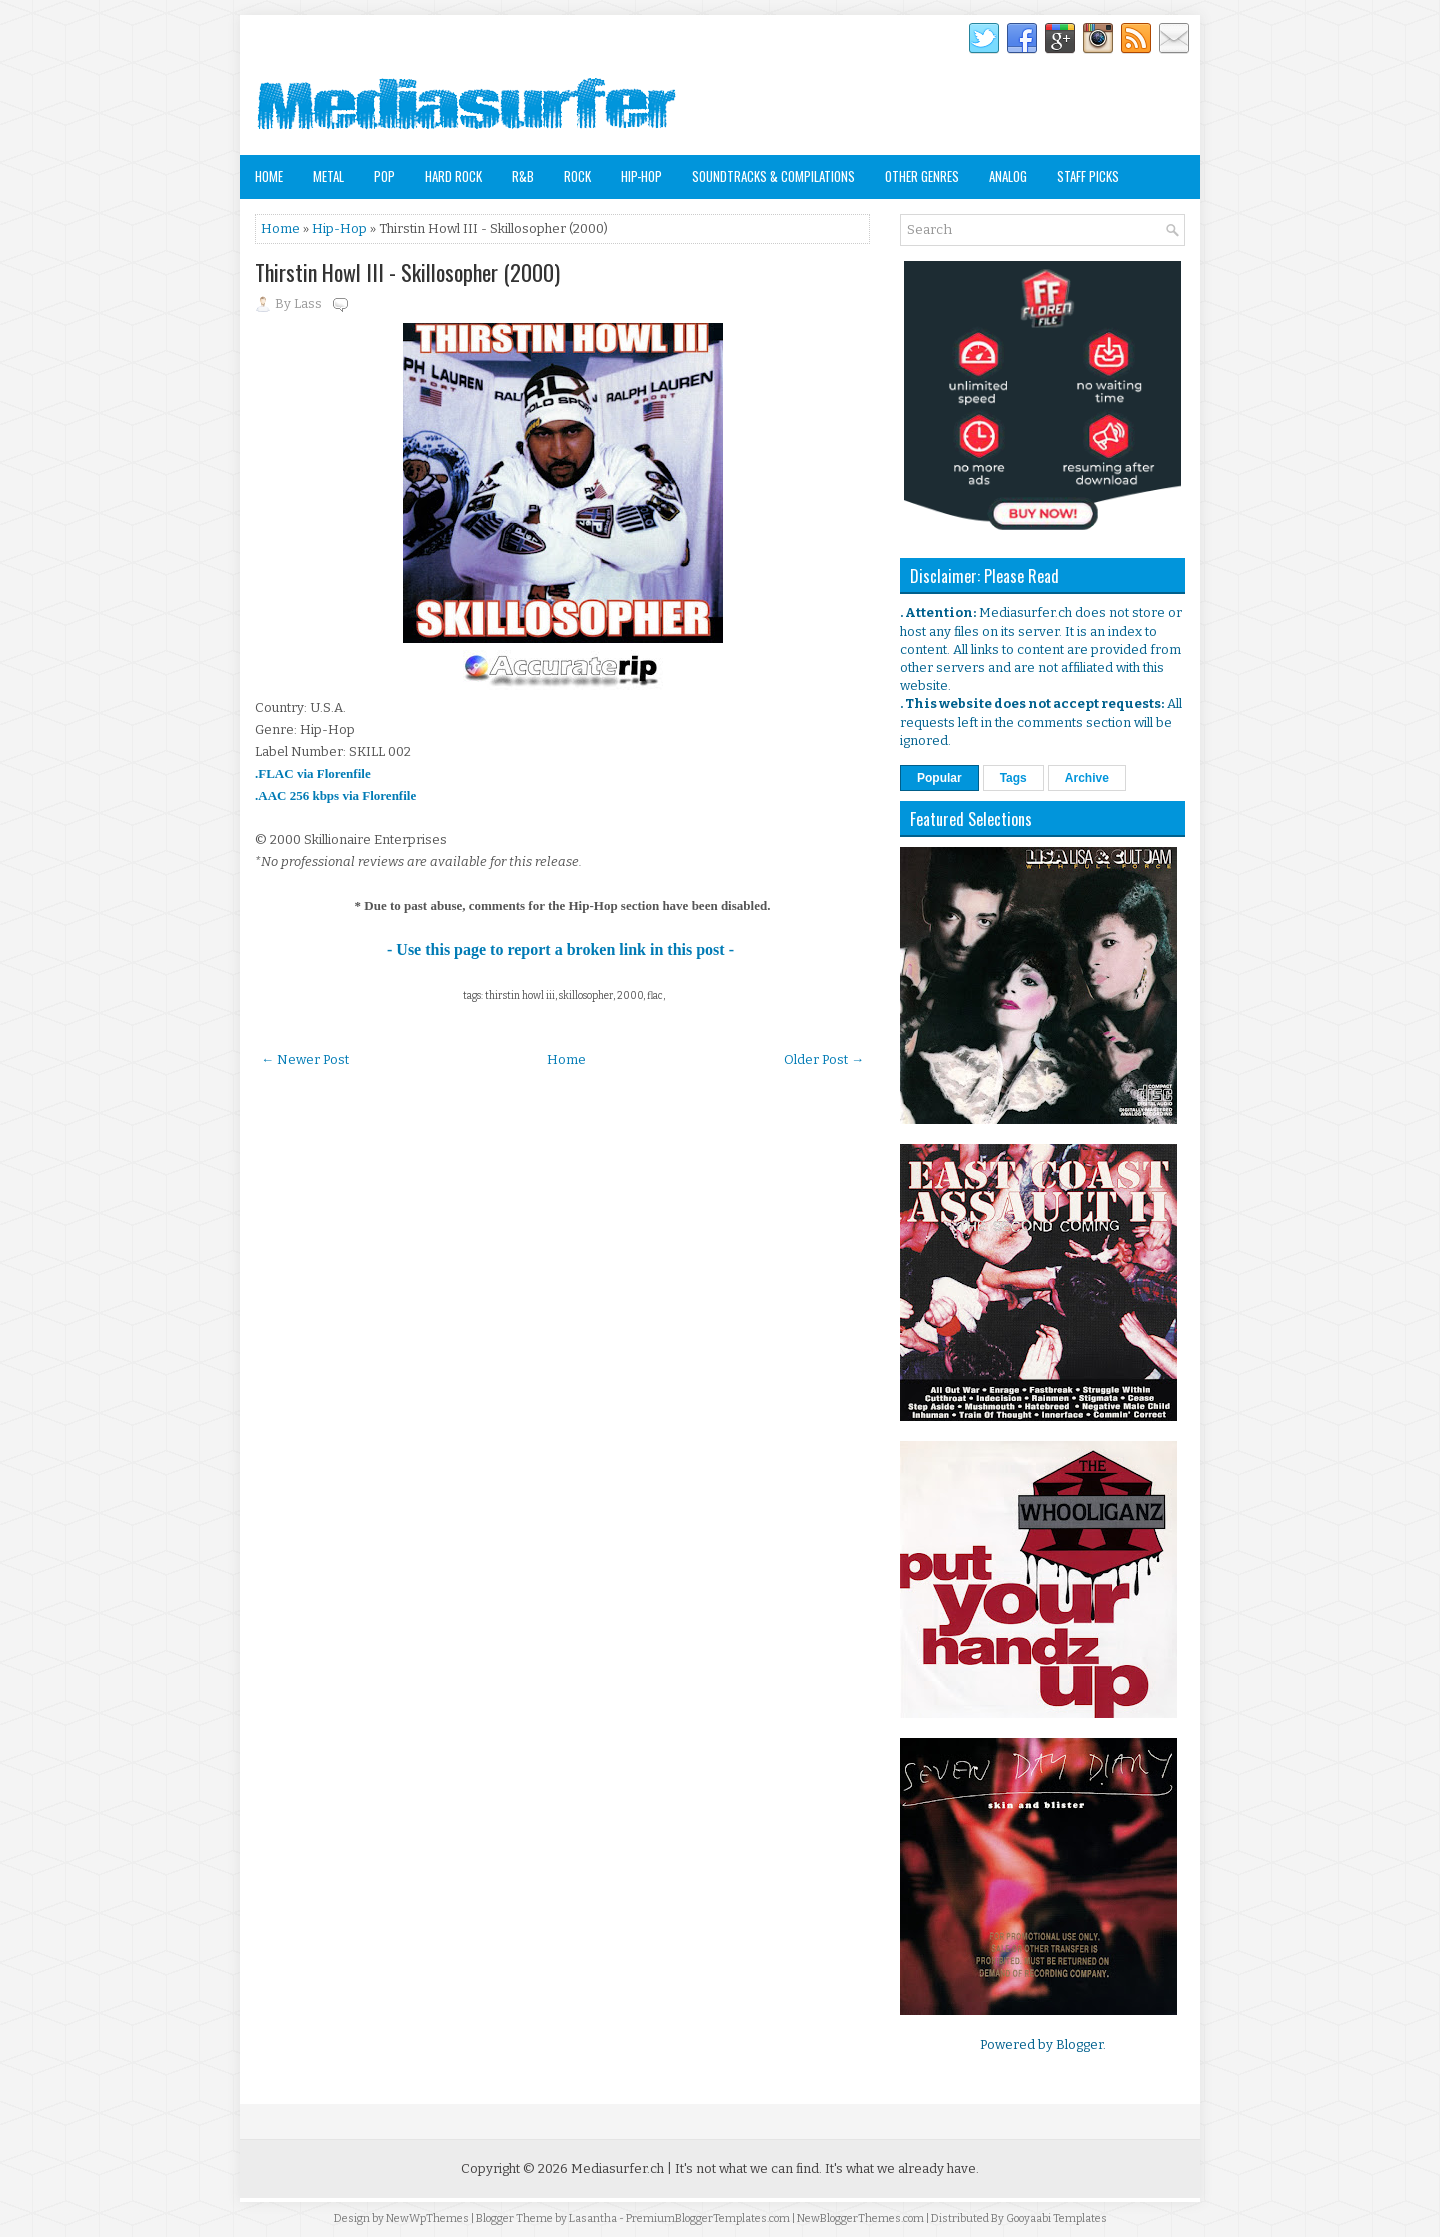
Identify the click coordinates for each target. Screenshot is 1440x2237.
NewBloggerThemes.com (860, 2218)
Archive (1087, 778)
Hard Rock (453, 176)
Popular (939, 778)
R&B (523, 176)
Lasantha (593, 2218)
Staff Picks (1088, 176)
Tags (1013, 778)
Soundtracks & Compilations (773, 176)
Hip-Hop (641, 176)
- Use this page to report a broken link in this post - (562, 949)
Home (269, 176)
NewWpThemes (427, 2218)
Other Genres (922, 176)
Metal (328, 176)
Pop (384, 176)
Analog (1008, 176)
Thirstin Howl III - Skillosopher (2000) (407, 272)
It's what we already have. (902, 2168)
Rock (577, 176)
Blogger (1079, 2044)
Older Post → (824, 1059)
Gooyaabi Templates (1056, 2218)
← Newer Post (305, 1059)
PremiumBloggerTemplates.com (708, 2218)
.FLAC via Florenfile (313, 773)
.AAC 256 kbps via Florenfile (335, 795)
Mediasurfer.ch (617, 2168)
